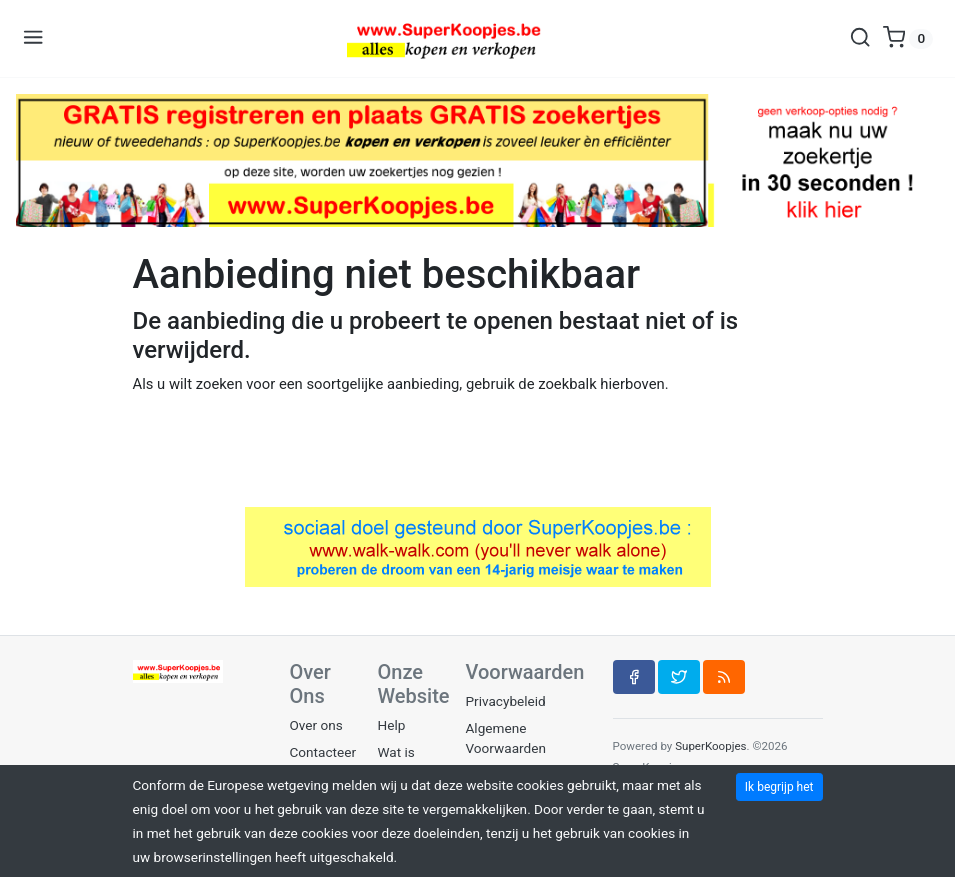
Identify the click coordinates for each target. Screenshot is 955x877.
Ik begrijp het (779, 787)
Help (392, 725)
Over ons (316, 725)
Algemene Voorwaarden (506, 738)
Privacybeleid (506, 701)
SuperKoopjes (710, 746)
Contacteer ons (323, 762)
